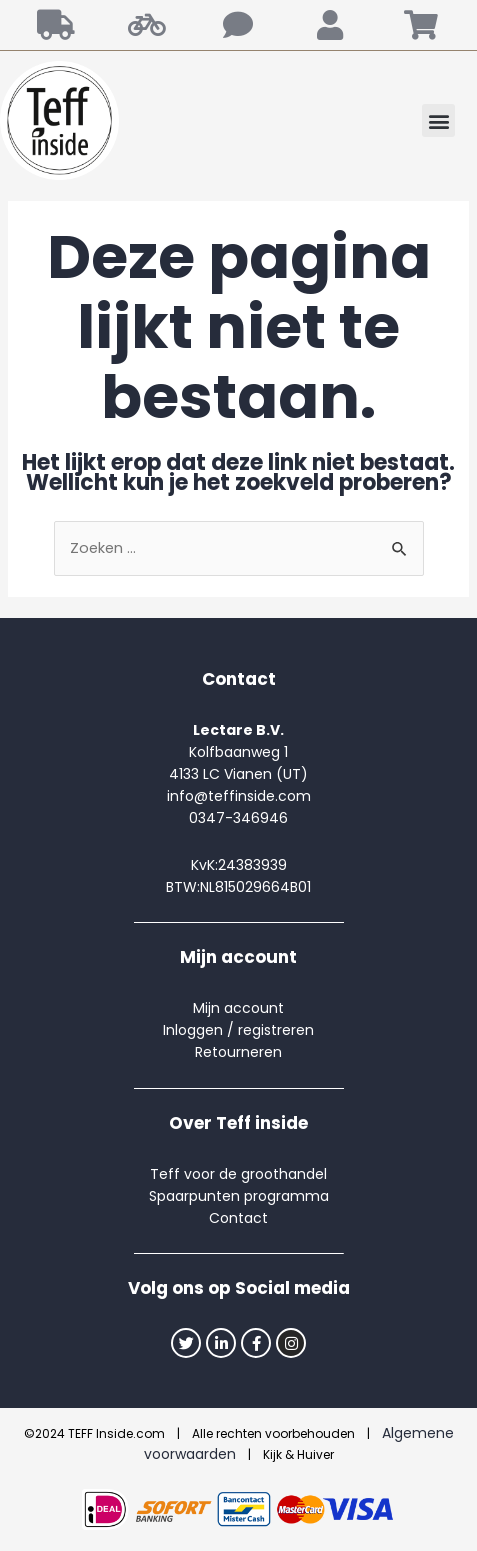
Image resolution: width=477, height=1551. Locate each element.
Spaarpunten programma (239, 1196)
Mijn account (238, 1008)
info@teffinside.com (239, 796)
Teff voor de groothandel (238, 1174)
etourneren (242, 1052)
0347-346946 (238, 818)
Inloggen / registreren (238, 1030)
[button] (438, 120)
